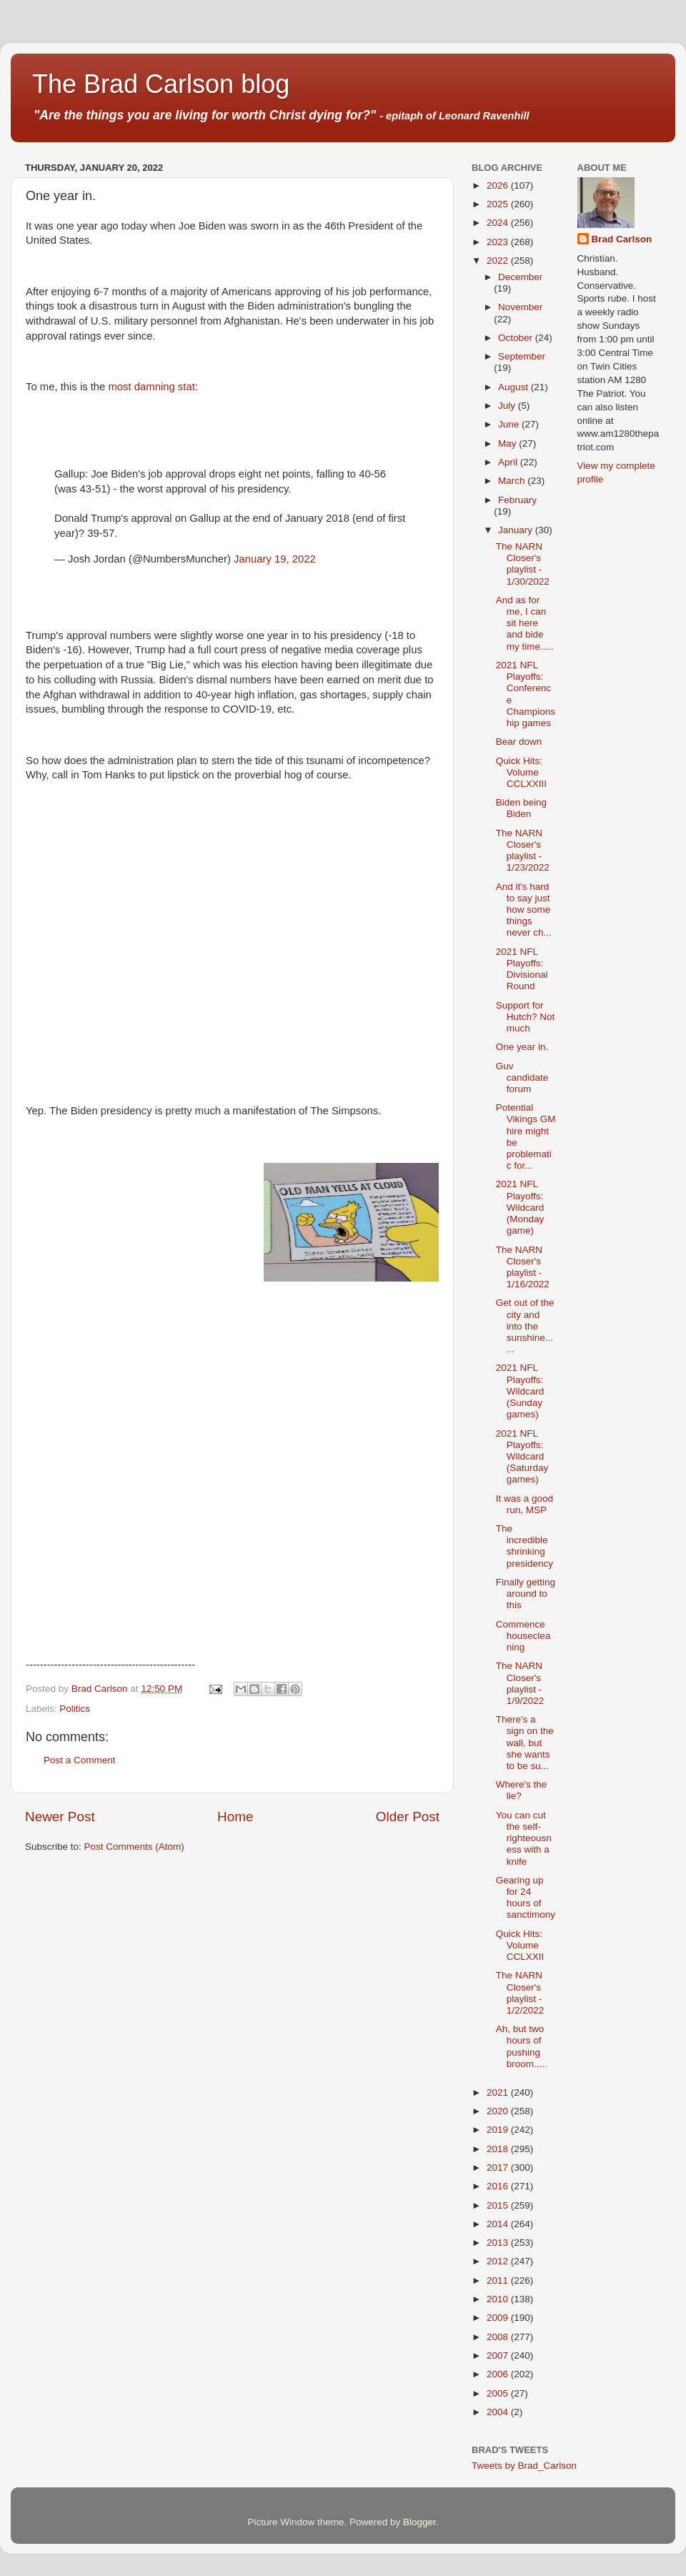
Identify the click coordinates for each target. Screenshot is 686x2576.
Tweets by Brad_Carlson (524, 2465)
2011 (499, 2280)
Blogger (419, 2522)
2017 (499, 2167)
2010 (499, 2299)
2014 (499, 2224)
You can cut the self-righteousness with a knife (524, 1838)
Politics (74, 1708)
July (508, 405)
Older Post (407, 1816)
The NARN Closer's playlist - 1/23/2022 (523, 850)
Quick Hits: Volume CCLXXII (520, 1945)
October (516, 337)
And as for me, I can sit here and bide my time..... (525, 623)
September (521, 356)
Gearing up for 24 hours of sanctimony (525, 1898)
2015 (499, 2205)
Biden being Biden (521, 808)
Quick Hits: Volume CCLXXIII (521, 772)
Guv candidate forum (522, 1077)
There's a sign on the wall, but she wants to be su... (525, 1742)
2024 (499, 222)
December (520, 277)
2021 (499, 2092)
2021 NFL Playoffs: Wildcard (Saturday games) (522, 1456)
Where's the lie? (521, 1790)
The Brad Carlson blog (160, 84)
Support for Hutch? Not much (525, 1017)
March (512, 480)
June (510, 424)
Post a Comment (80, 1760)
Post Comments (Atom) (134, 1846)
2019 (499, 2129)
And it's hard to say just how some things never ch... (524, 909)
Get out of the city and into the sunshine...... (525, 1325)
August (514, 387)
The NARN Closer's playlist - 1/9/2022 (520, 1683)
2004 (499, 2412)
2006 (499, 2374)
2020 (499, 2111)
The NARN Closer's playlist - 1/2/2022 (520, 1993)
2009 (499, 2317)
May (508, 443)
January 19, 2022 (275, 559)
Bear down (519, 741)
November (520, 307)
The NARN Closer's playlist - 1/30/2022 (523, 564)
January (516, 530)
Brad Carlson (622, 239)
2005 (499, 2393)
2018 (499, 2149)
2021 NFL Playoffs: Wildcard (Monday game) (520, 1207)
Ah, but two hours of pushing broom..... (521, 2046)
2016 (499, 2186)
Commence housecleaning (523, 1636)
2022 (499, 260)
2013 (499, 2242)
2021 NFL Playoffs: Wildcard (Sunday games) (520, 1391)
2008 (499, 2337)
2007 (499, 2355)
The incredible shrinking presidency (524, 1546)
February (517, 500)
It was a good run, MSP (524, 1504)
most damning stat (152, 386)
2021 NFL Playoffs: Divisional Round (522, 969)
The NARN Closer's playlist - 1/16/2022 (523, 1267)
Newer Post (60, 1816)
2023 (499, 242)
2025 (499, 204)
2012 (499, 2261)
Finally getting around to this (525, 1593)
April (509, 462)
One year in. (522, 1046)
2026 (499, 185)
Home (235, 1816)
